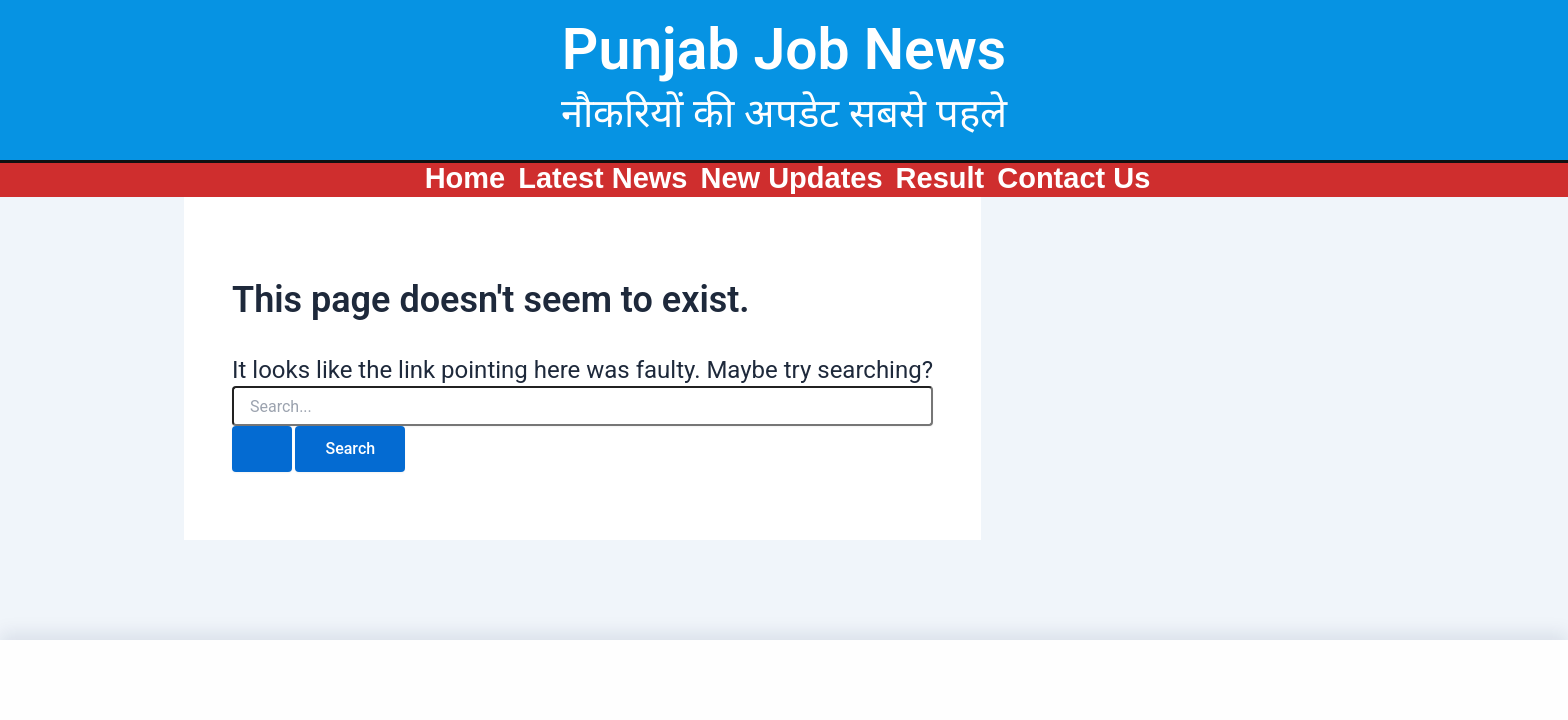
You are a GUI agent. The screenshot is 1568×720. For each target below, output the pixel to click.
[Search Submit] (262, 449)
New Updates (791, 178)
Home (465, 178)
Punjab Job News (784, 49)
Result (940, 178)
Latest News (602, 178)
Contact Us (1073, 178)
